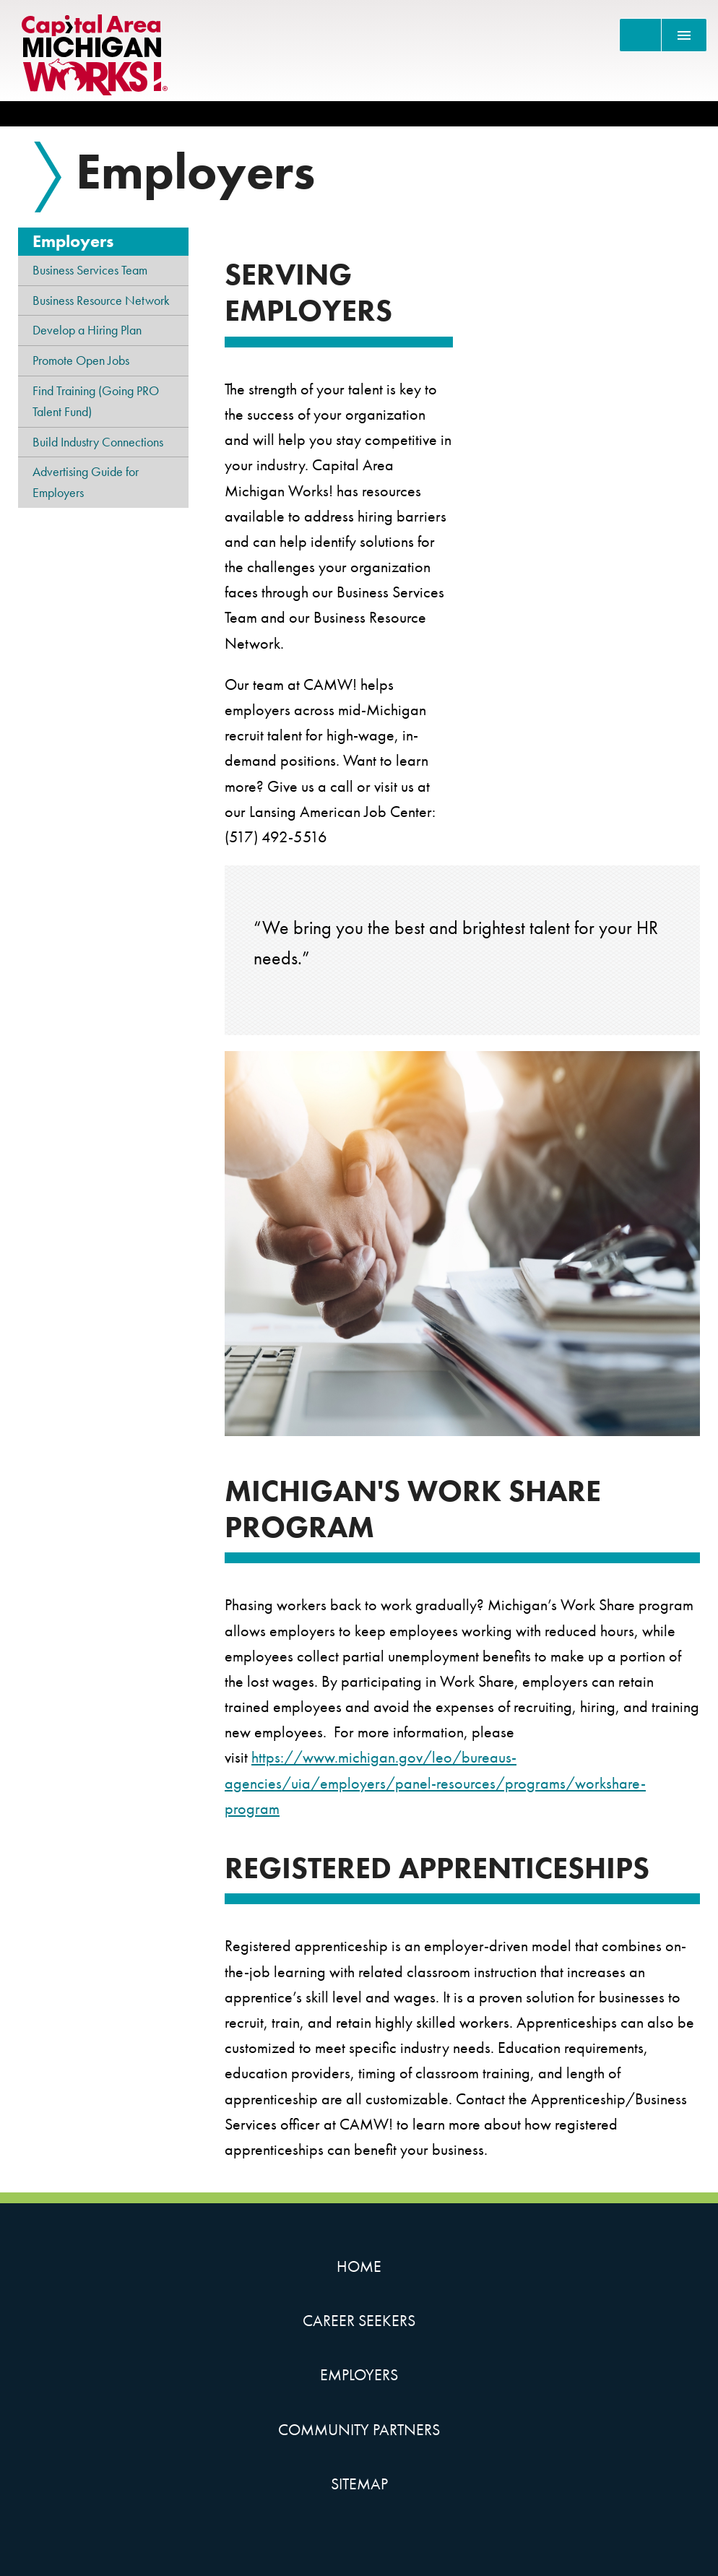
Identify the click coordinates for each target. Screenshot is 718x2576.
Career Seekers (359, 2320)
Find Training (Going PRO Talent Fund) (96, 401)
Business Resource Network (101, 300)
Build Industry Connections (98, 441)
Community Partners (359, 2429)
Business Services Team (90, 270)
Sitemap (359, 2483)
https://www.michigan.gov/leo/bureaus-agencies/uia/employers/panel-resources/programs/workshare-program (435, 1782)
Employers (73, 241)
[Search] (640, 35)
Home (359, 2266)
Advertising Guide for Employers (86, 482)
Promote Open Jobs (81, 360)
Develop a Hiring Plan (87, 329)
